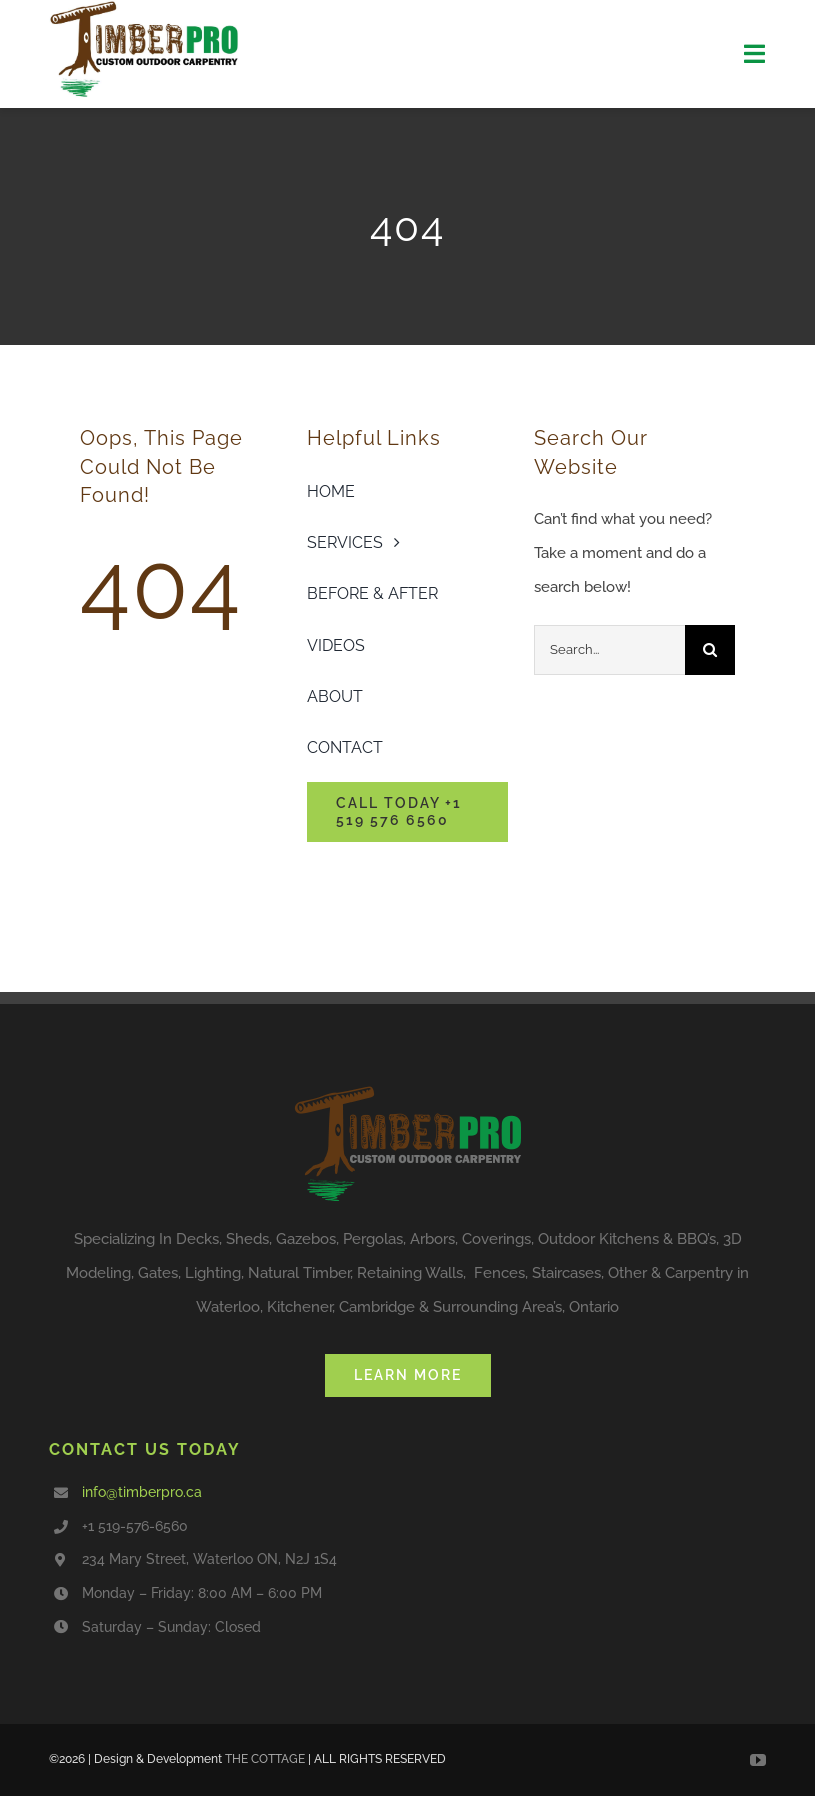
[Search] (710, 650)
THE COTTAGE (265, 1759)
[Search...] (609, 650)
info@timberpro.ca (142, 1492)
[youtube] (758, 1760)
